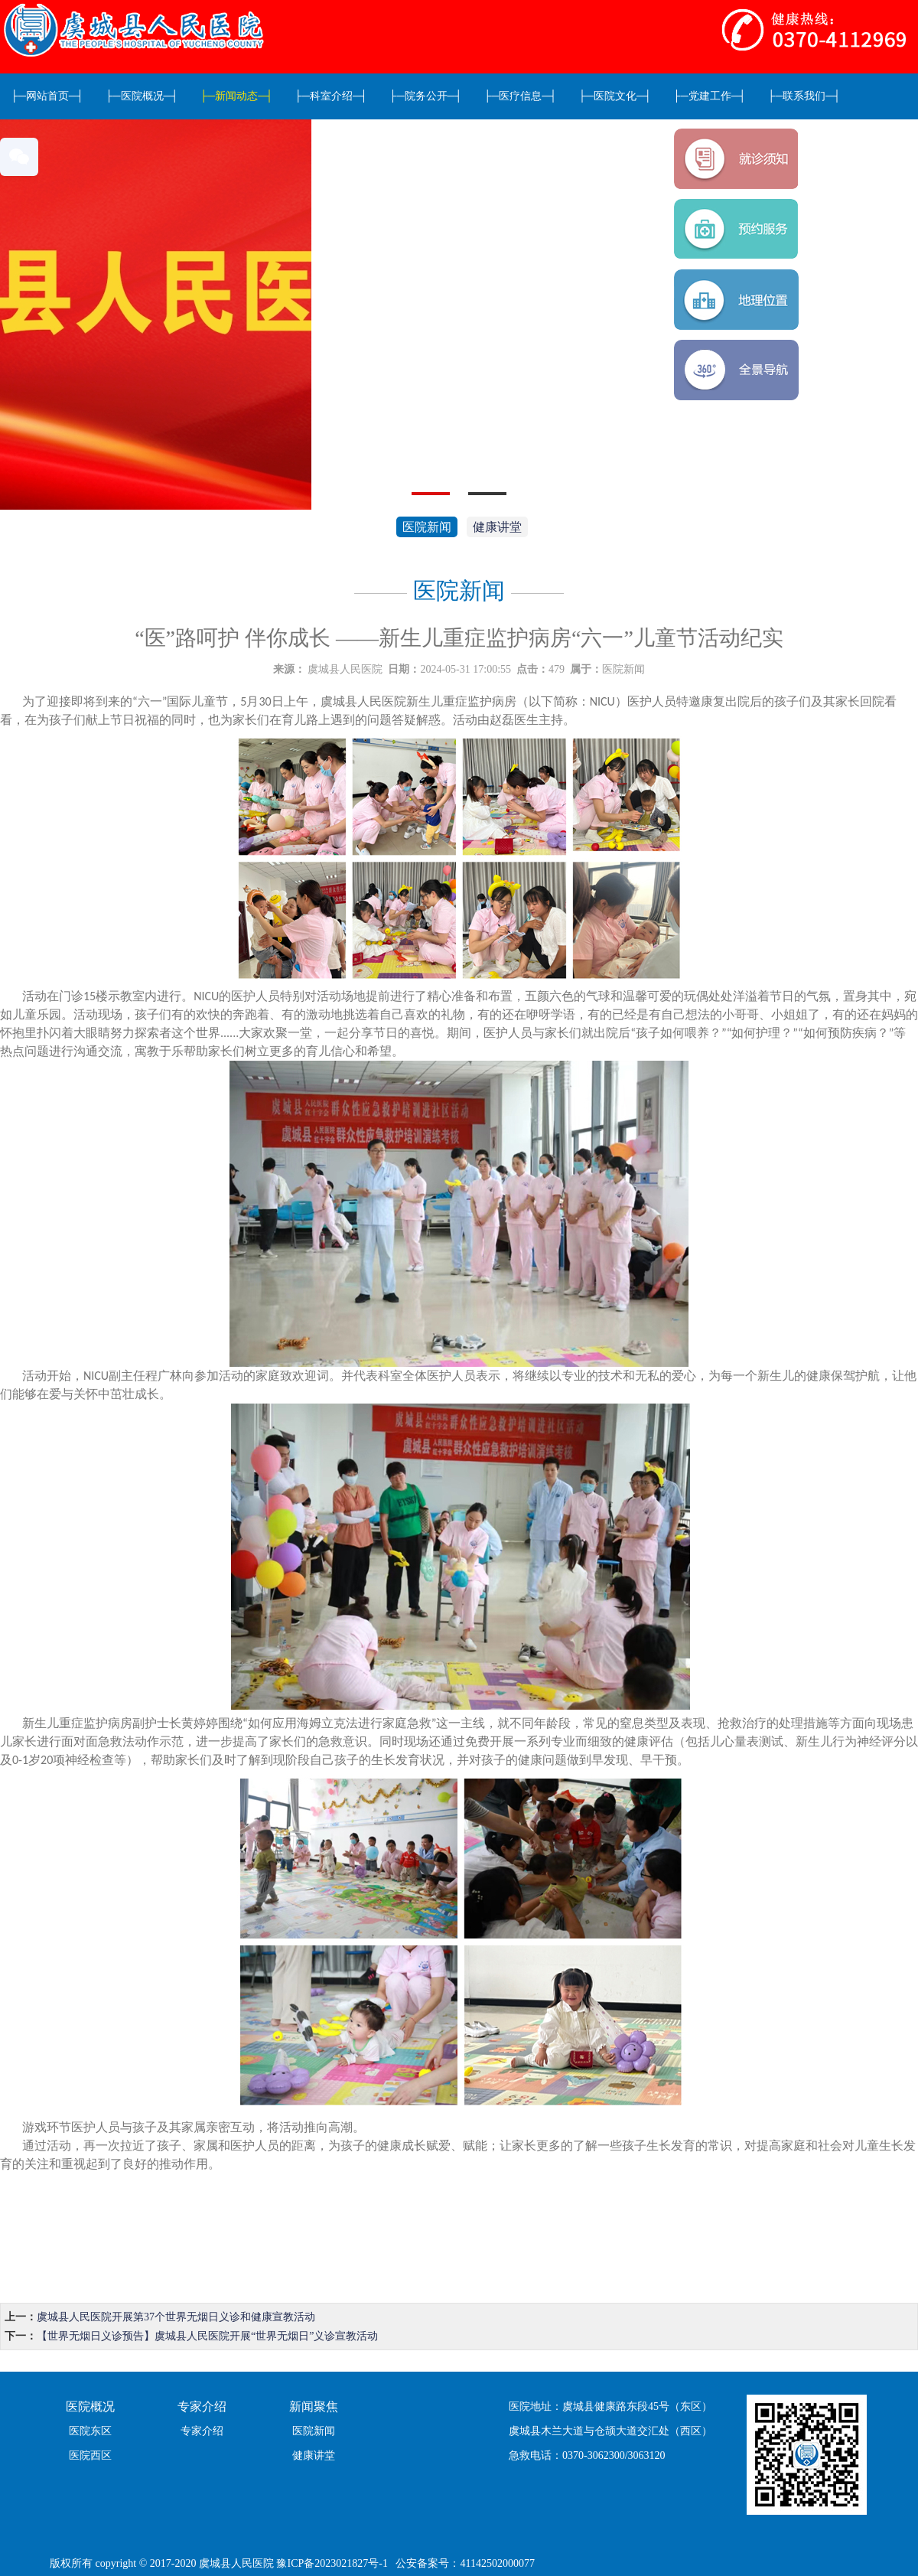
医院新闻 (426, 526)
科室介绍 (331, 96)
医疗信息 (520, 96)
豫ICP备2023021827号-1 (331, 2563)
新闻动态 (236, 96)
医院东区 (90, 2431)
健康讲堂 (497, 526)
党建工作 (710, 96)
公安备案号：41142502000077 (465, 2563)
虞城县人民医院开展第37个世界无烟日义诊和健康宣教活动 (176, 2317)
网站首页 (47, 96)
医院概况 (142, 96)
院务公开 (426, 96)
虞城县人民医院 (345, 669)
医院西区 (90, 2455)
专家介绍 (202, 2431)
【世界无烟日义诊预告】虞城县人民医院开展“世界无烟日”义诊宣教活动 (207, 2336)
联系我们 (805, 96)
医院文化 (615, 96)
